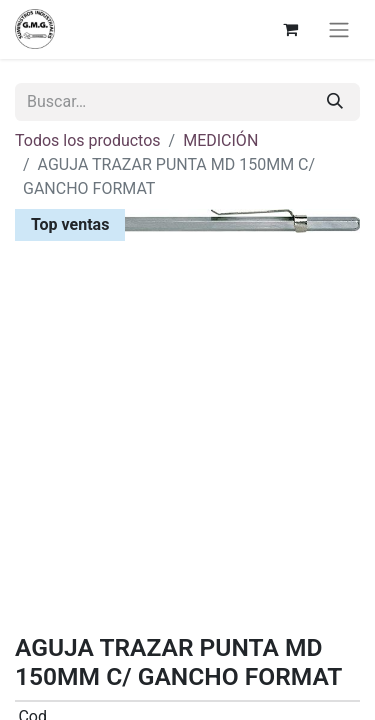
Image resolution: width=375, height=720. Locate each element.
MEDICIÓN (220, 140)
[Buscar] (335, 102)
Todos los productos (88, 140)
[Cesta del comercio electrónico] (290, 29)
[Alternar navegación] (339, 29)
